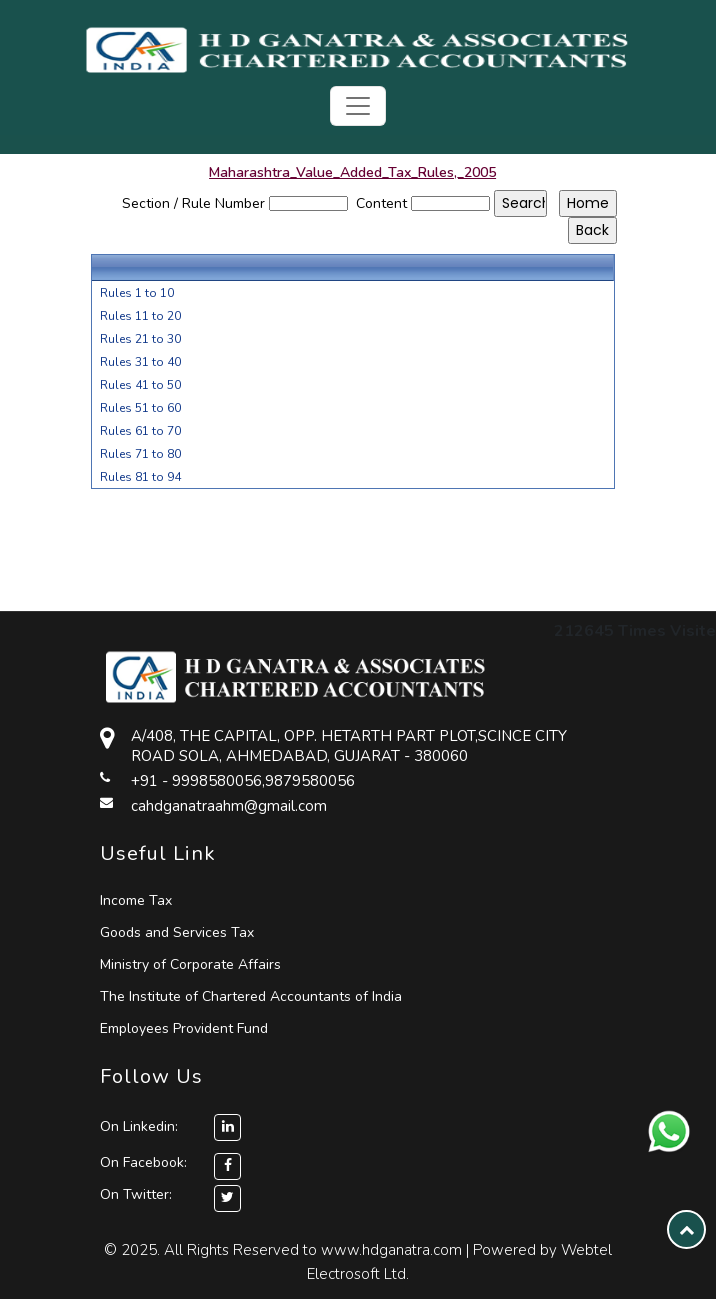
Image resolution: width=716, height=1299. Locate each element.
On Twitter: (136, 1194)
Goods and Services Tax (177, 932)
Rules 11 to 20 (140, 316)
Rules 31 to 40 (140, 362)
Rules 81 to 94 (140, 477)
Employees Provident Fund (184, 1028)
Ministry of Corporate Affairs (190, 964)
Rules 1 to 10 (137, 293)
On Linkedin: (170, 1126)
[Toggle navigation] (358, 106)
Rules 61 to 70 (140, 431)
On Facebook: (143, 1162)
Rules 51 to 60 (140, 408)
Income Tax (136, 900)
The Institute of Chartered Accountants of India (251, 996)
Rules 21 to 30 (140, 339)
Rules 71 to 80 (140, 454)
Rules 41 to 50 (140, 385)
